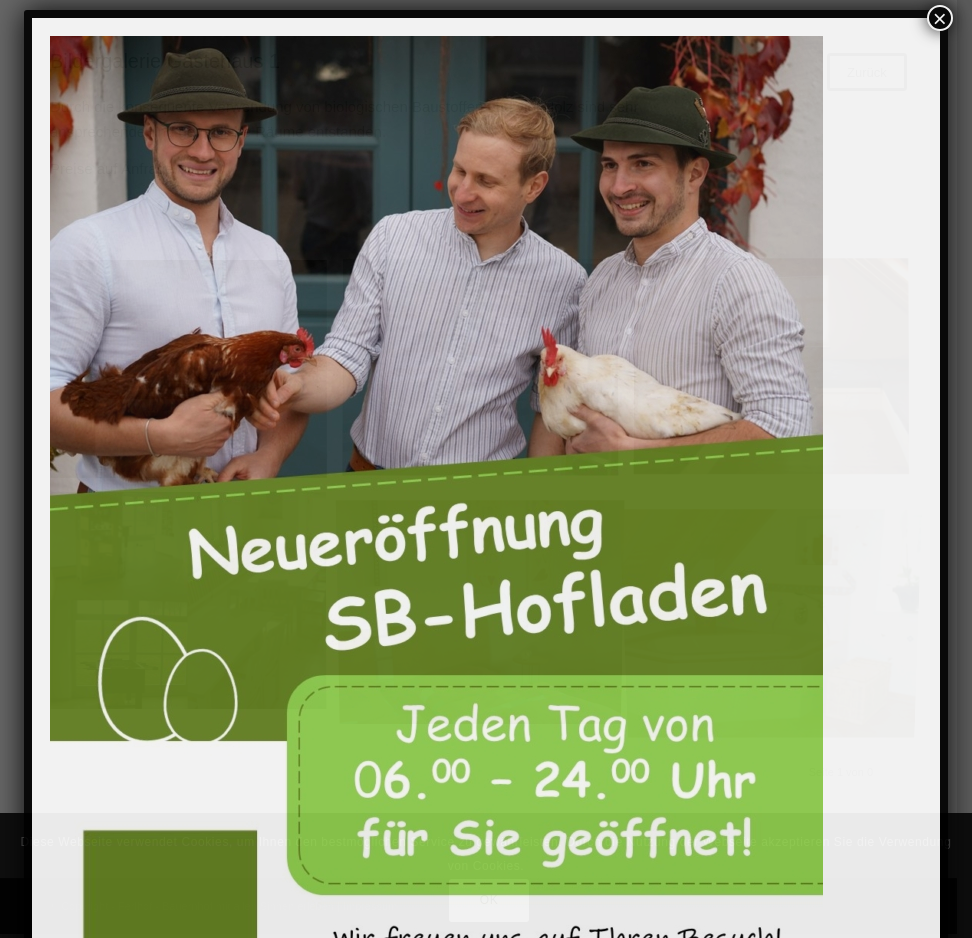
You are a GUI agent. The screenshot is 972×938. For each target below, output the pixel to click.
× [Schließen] (940, 18)
